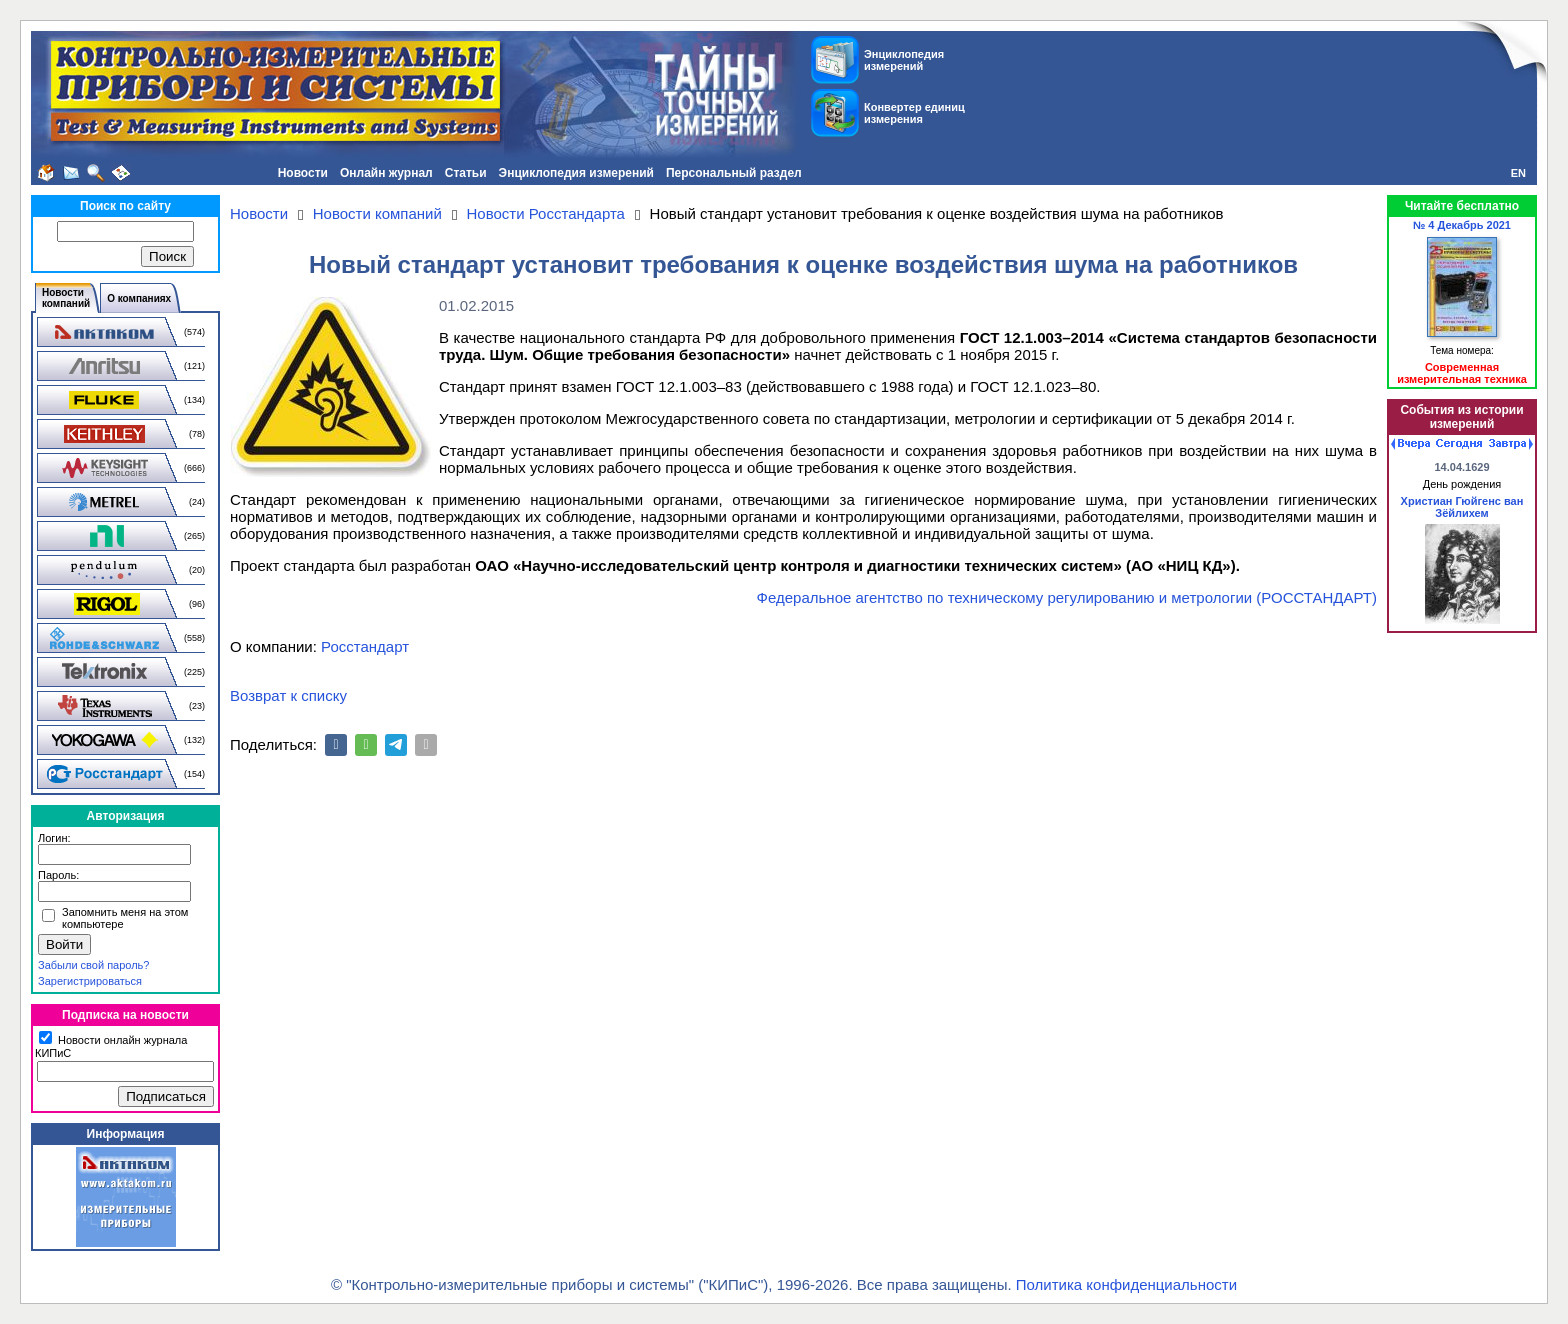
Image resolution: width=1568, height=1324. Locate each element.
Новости (303, 173)
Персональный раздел (734, 173)
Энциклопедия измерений (576, 173)
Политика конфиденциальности (1126, 1284)
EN (1518, 173)
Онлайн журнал (386, 173)
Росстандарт (365, 646)
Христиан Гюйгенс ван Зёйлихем (1462, 507)
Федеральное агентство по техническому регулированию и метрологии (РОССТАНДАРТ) (1067, 597)
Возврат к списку (288, 695)
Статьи (466, 173)
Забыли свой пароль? (93, 965)
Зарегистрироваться (90, 981)
